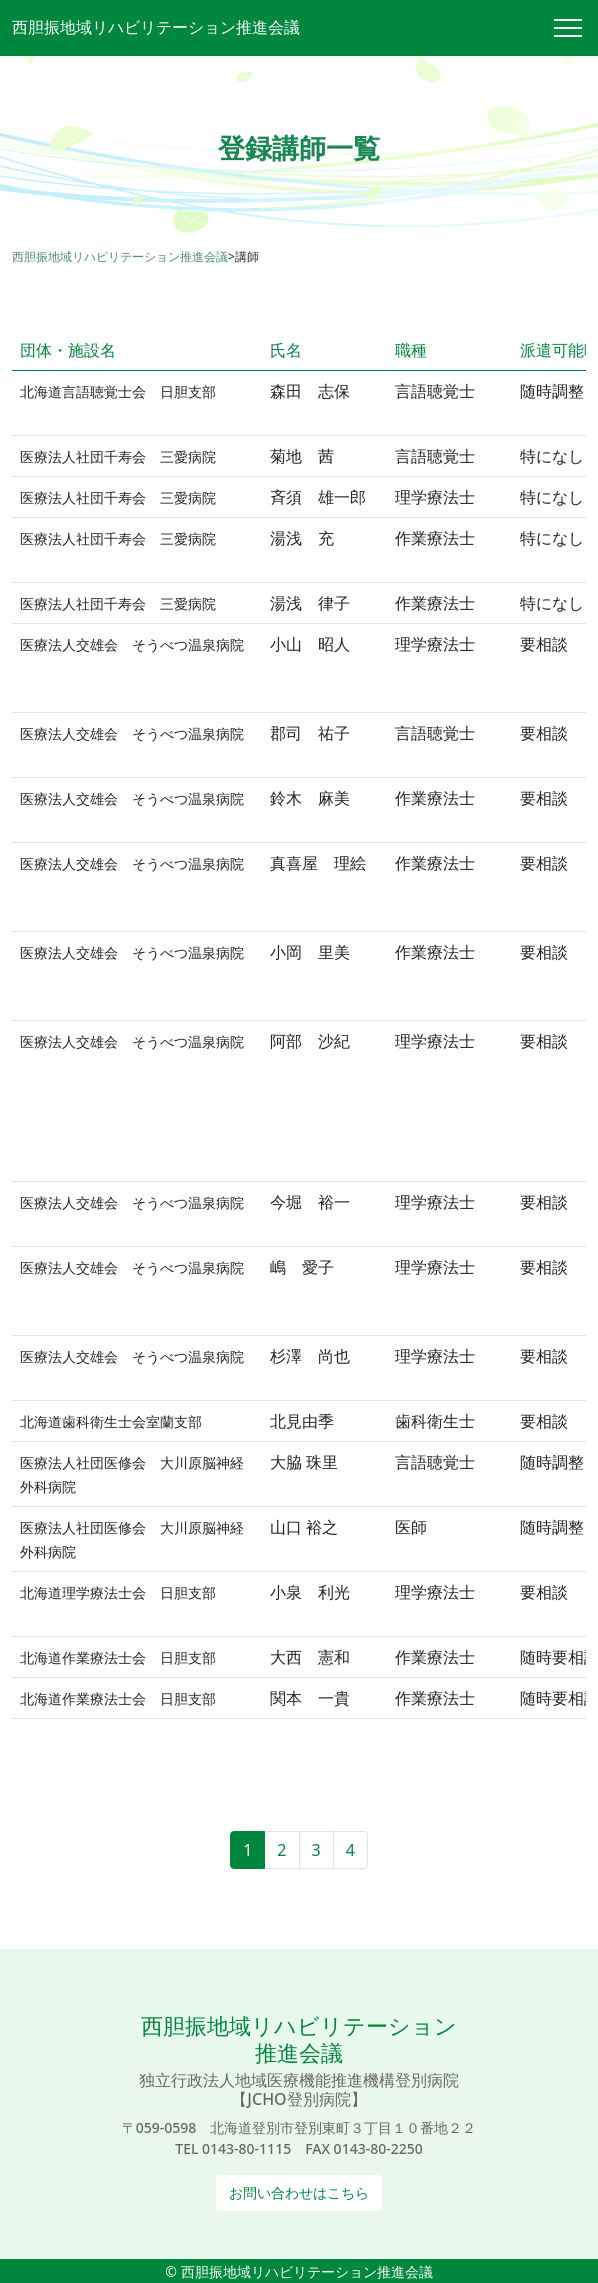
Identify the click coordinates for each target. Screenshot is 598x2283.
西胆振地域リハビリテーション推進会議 (156, 27)
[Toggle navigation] (576, 28)
